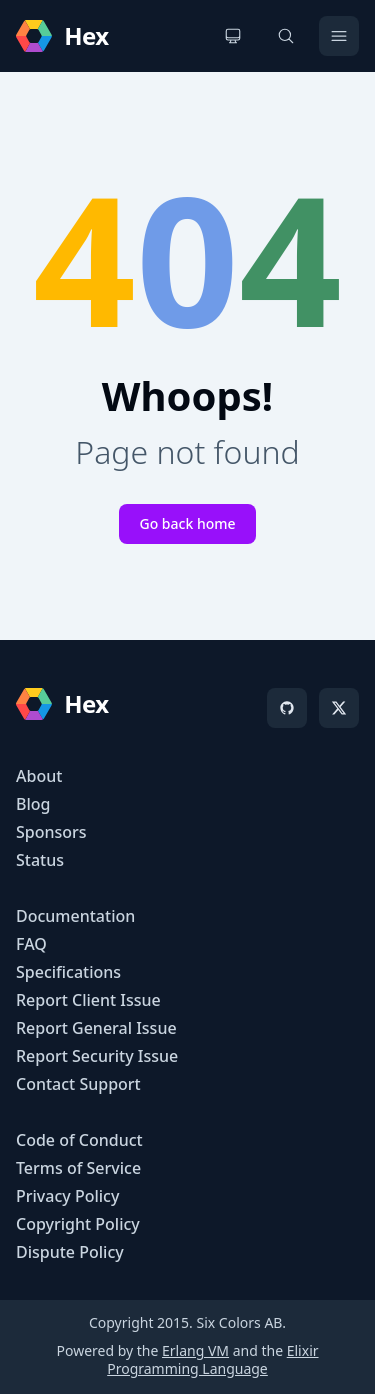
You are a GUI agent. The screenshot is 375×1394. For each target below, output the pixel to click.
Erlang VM (195, 1350)
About (39, 776)
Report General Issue (96, 1028)
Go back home (187, 523)
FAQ (31, 944)
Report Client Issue (88, 1000)
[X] (339, 708)
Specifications (68, 972)
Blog (33, 804)
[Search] (286, 36)
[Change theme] (233, 36)
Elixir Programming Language (212, 1359)
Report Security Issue (97, 1056)
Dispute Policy (70, 1252)
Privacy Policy (67, 1196)
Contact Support (78, 1084)
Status (40, 860)
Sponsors (51, 832)
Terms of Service (78, 1168)
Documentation (75, 916)
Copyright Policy (78, 1224)
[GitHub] (287, 708)
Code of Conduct (79, 1140)
